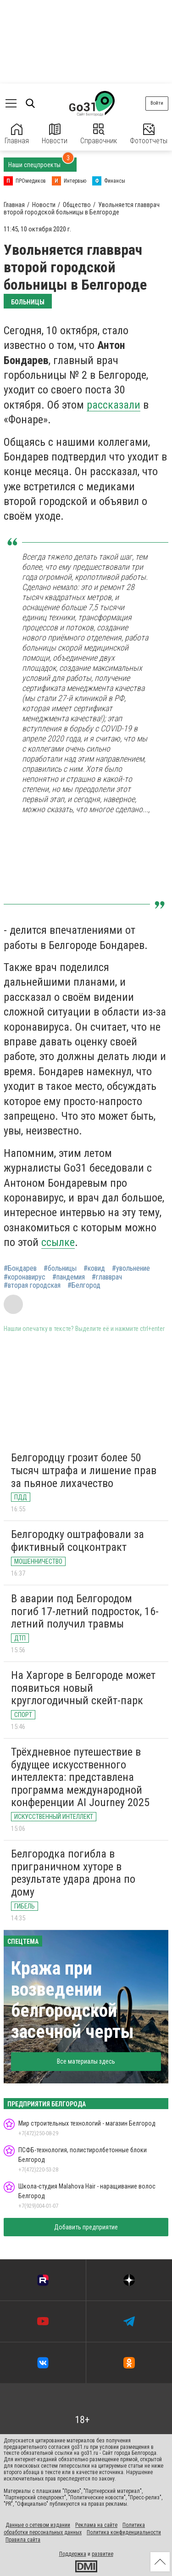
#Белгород (83, 1285)
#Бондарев (20, 1268)
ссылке (58, 1242)
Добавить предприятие (86, 2227)
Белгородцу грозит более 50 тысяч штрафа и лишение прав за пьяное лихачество (83, 1470)
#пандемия (68, 1277)
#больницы (60, 1268)
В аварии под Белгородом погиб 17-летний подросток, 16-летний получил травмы (85, 1611)
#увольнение (131, 1268)
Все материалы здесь (86, 2061)
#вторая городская (32, 1285)
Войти (156, 103)
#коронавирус (24, 1277)
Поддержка (72, 2554)
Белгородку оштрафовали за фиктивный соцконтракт (77, 1541)
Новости (54, 134)
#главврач (107, 1277)
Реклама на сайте (96, 2525)
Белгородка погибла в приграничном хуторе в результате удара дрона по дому (73, 1872)
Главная (17, 134)
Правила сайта (23, 2540)
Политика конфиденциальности (124, 2532)
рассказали (113, 404)
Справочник (98, 134)
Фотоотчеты (148, 134)
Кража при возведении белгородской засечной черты (72, 2000)
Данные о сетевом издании (38, 2525)
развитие (102, 2554)
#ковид (94, 1268)
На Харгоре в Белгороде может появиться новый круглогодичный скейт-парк (83, 1688)
